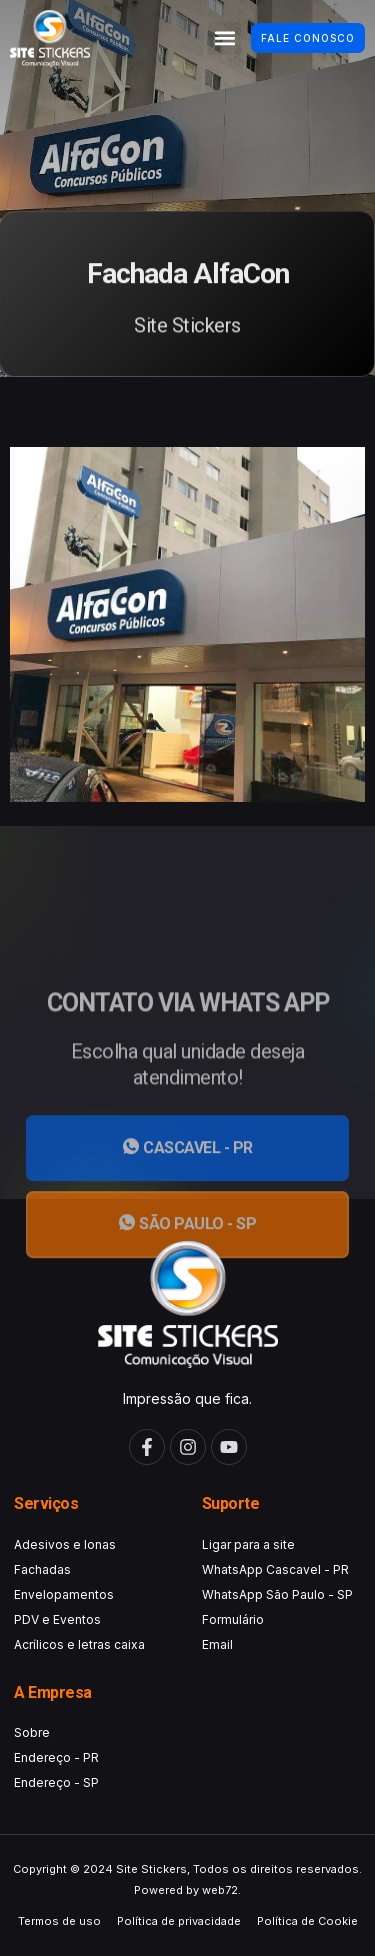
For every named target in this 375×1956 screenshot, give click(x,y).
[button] (224, 38)
